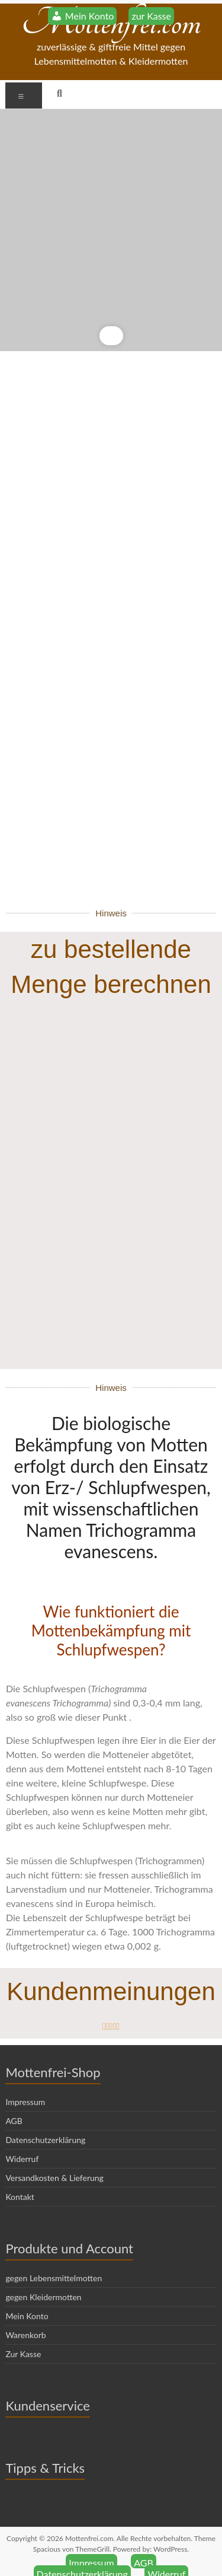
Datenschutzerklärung (45, 2118)
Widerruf (21, 2137)
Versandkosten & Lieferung (54, 2156)
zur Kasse (151, 15)
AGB (13, 2099)
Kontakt (19, 2175)
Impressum (25, 2080)
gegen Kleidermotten (43, 2276)
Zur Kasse (23, 2332)
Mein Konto (26, 2295)
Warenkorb (25, 2313)
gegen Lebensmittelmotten (53, 2257)
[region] (111, 230)
